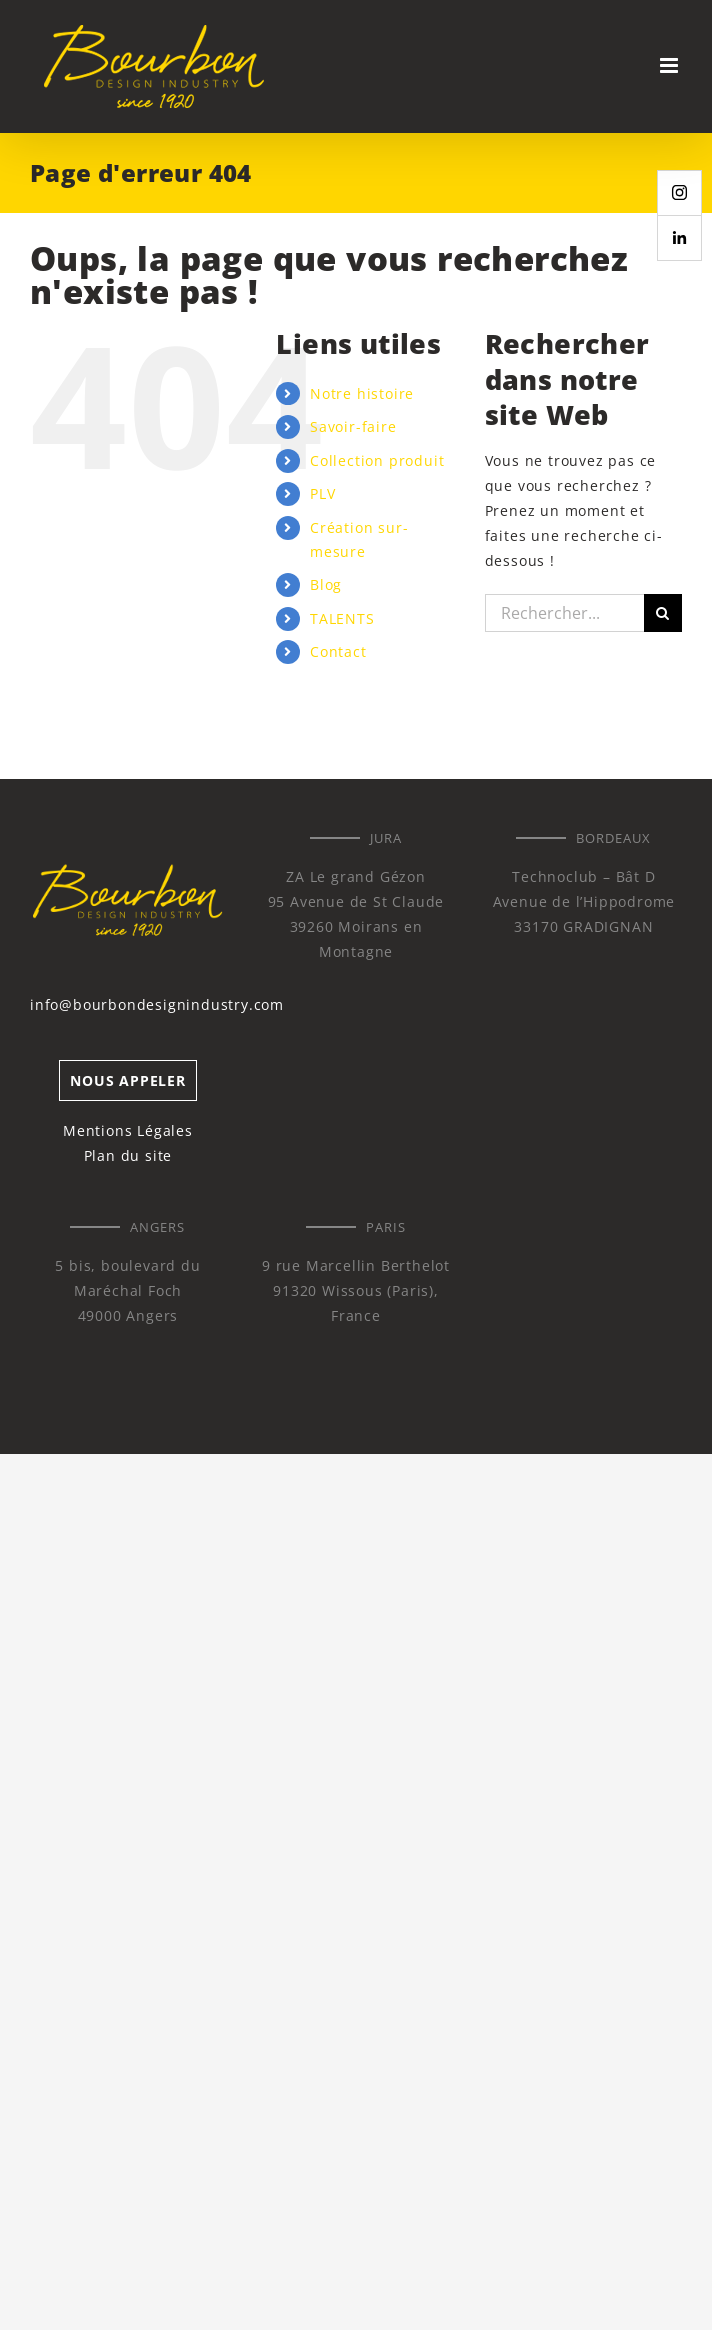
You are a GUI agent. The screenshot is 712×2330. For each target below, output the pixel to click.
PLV (322, 493)
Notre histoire (362, 393)
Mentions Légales (128, 1130)
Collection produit (377, 460)
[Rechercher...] (564, 613)
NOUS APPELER (128, 1080)
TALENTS (342, 618)
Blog (326, 584)
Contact (338, 651)
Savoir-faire (353, 426)
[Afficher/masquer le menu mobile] (671, 65)
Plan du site (128, 1155)
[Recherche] (663, 613)
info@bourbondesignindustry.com (157, 1004)
